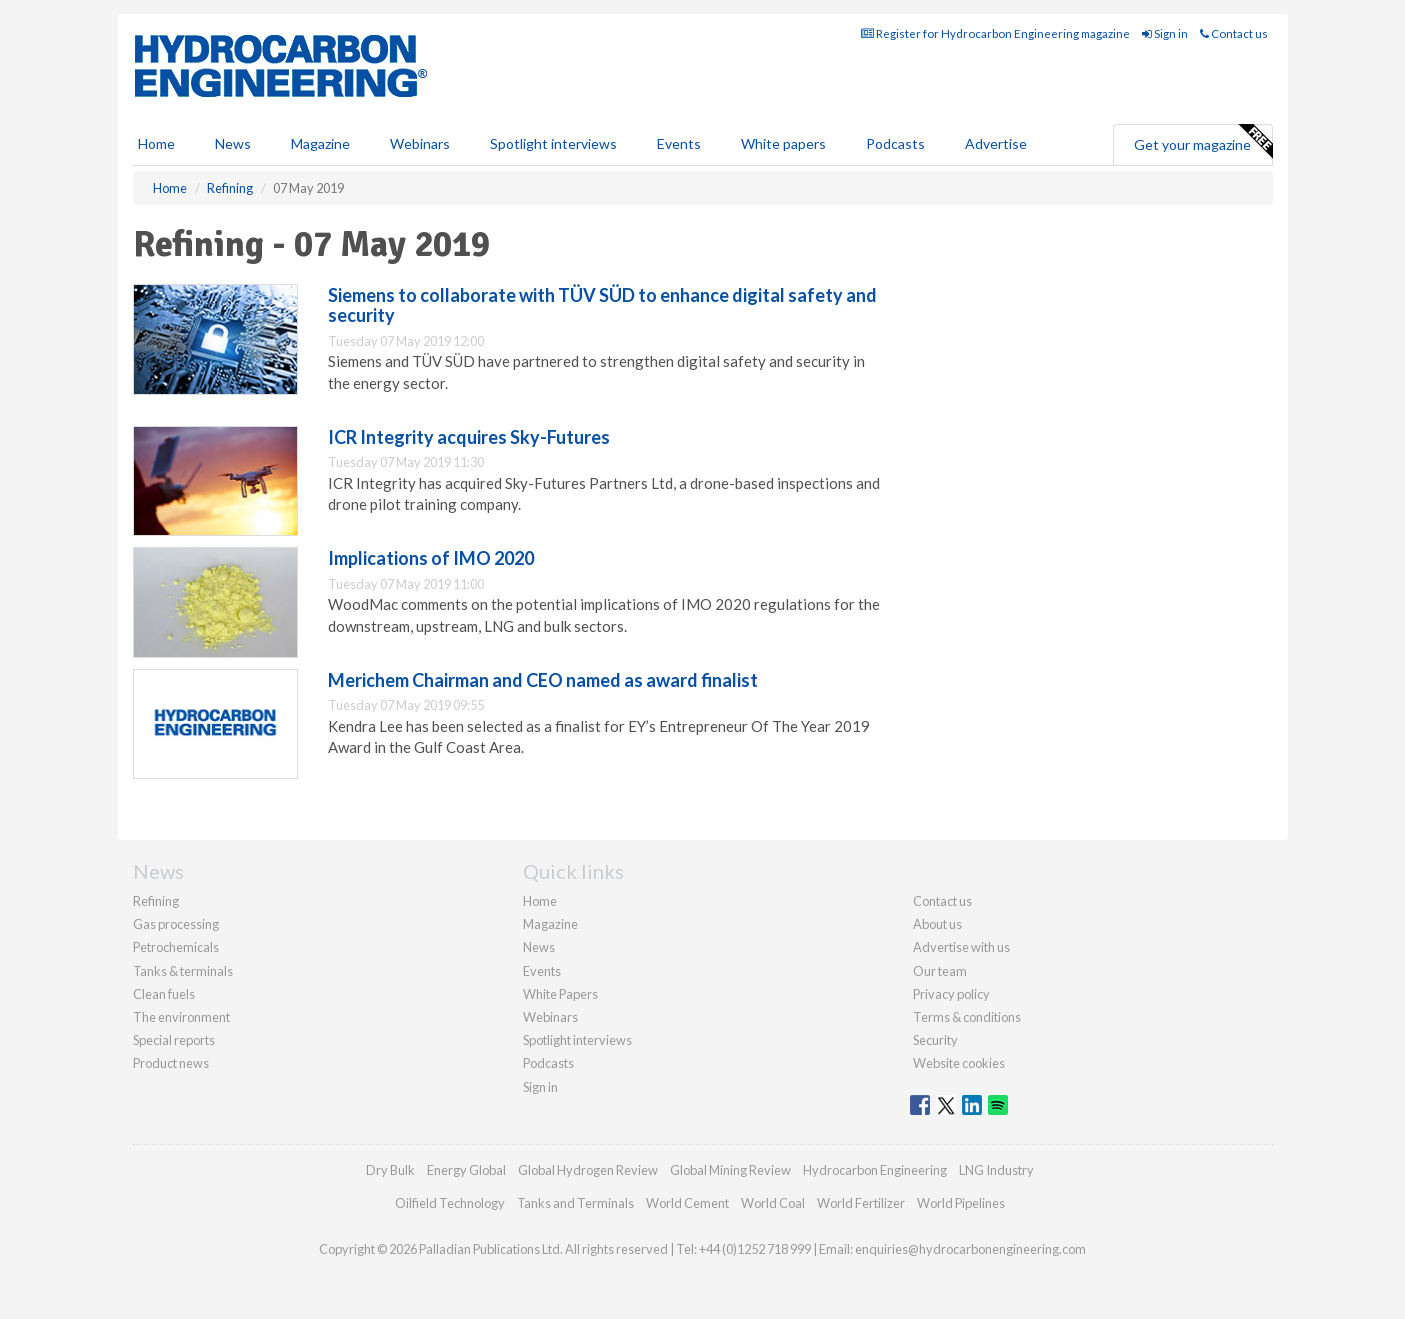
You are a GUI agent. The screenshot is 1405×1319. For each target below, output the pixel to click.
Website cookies (959, 1063)
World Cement (687, 1203)
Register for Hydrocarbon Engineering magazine (995, 33)
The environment (181, 1017)
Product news (171, 1063)
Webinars (420, 143)
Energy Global (466, 1170)
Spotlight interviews (553, 143)
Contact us (1234, 33)
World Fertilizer (861, 1203)
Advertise (996, 143)
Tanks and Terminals (575, 1203)
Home (156, 143)
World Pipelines (961, 1203)
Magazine (320, 143)
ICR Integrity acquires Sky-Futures (469, 437)
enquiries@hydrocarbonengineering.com (970, 1249)
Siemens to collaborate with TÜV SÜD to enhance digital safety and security (602, 305)
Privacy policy (951, 994)
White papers (783, 143)
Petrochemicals (176, 947)
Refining (156, 901)
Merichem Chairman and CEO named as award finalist (543, 680)
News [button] (233, 143)
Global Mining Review (730, 1170)
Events (679, 143)
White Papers (560, 994)
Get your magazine (1203, 142)
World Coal (773, 1203)
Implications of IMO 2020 (431, 558)
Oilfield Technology (450, 1203)
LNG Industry (996, 1170)
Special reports (174, 1040)
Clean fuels (164, 994)
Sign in (1165, 33)
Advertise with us (961, 947)
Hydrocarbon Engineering (875, 1170)
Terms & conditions (967, 1017)
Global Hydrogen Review (588, 1170)
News (539, 947)
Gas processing (176, 924)
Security (935, 1040)
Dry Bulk (390, 1170)
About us (937, 924)
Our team (940, 971)
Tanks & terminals (183, 971)
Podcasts (895, 143)
